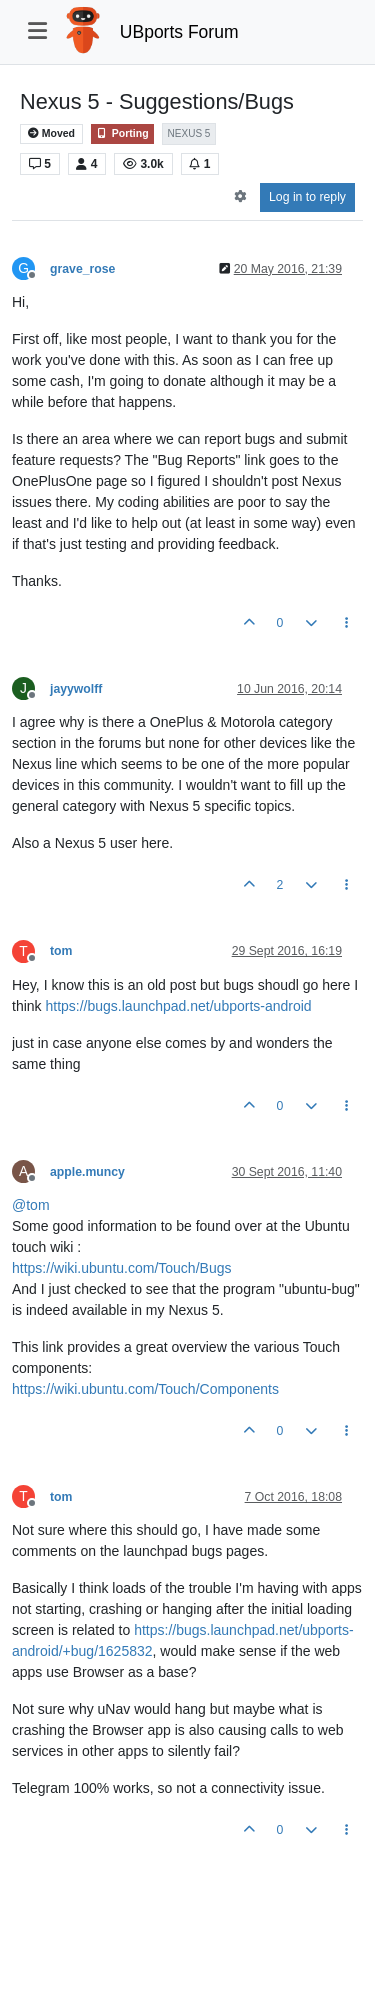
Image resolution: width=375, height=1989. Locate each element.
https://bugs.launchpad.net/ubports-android (178, 1006)
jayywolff (76, 689)
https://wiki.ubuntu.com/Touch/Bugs (121, 1268)
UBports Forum (179, 32)
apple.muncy (87, 1172)
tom (61, 951)
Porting (122, 133)
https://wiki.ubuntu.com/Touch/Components (145, 1389)
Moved (51, 133)
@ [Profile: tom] (31, 1205)
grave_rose (82, 269)
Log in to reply (307, 197)
